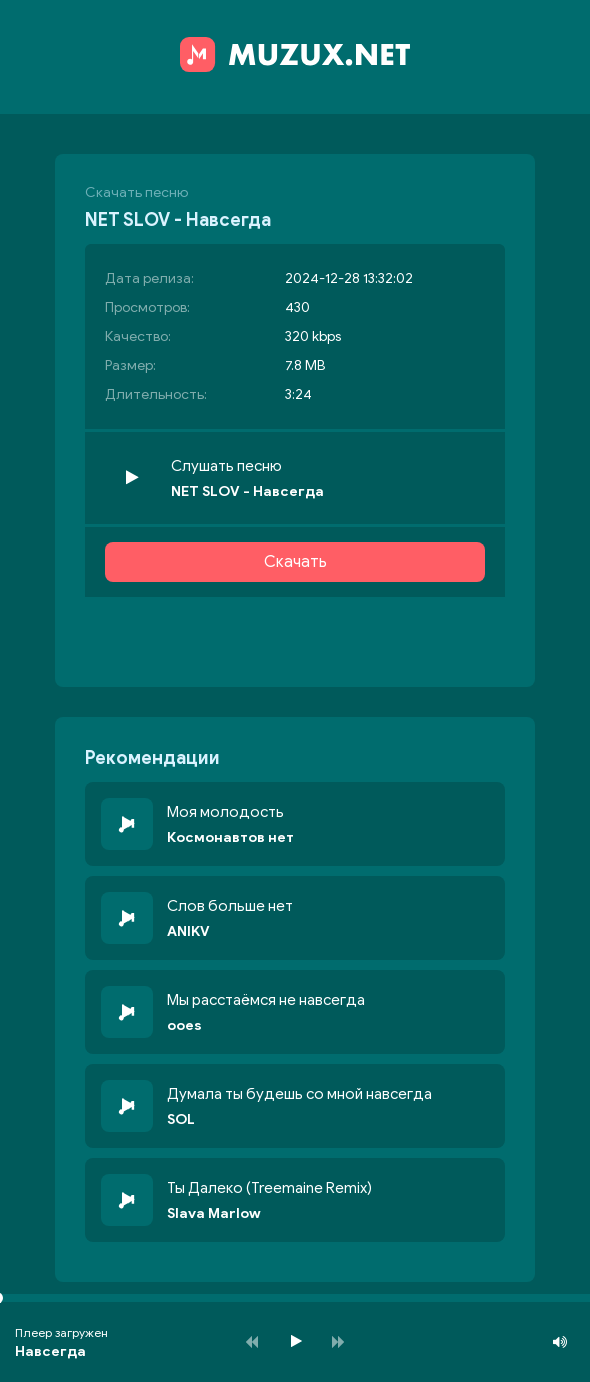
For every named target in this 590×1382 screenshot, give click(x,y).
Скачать (295, 562)
